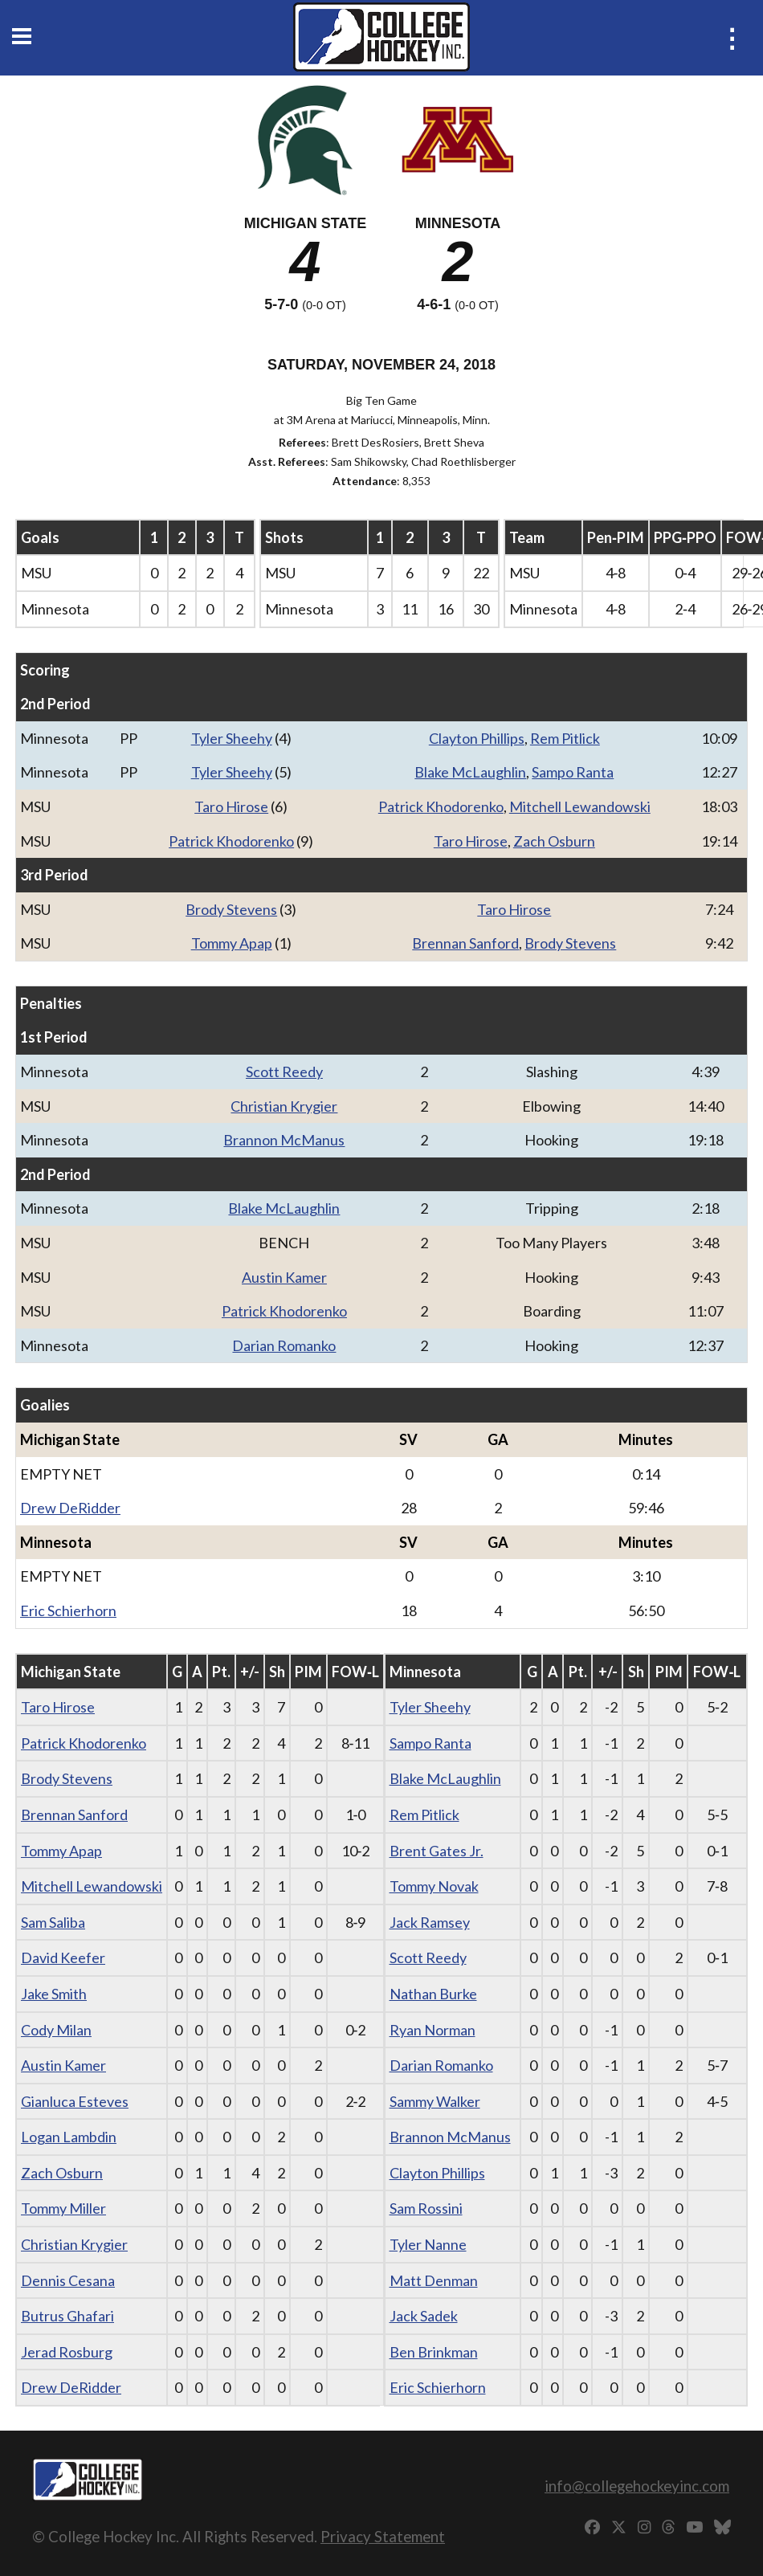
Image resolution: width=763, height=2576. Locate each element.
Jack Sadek (424, 2316)
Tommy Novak (434, 1886)
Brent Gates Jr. (437, 1851)
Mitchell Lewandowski (580, 806)
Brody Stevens (231, 909)
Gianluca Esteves (75, 2101)
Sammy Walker (435, 2101)
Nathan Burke (433, 1993)
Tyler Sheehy (231, 738)
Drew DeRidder (70, 1508)
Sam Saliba (53, 1922)
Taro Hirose (231, 806)
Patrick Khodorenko (441, 806)
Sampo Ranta (573, 772)
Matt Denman (434, 2280)
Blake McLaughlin (470, 772)
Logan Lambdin (68, 2136)
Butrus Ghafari (67, 2316)
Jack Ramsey (430, 1922)
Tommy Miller (63, 2208)
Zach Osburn (554, 841)
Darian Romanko (284, 1345)
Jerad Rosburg (66, 2352)
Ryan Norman (432, 2030)
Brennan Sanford (465, 943)
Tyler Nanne (428, 2244)
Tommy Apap (231, 943)
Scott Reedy (284, 1071)
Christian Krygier (284, 1106)
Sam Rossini (426, 2208)
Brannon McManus (284, 1140)
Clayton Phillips (476, 738)
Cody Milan (56, 2030)
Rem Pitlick (565, 738)
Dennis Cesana (68, 2280)
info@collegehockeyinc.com (637, 2485)
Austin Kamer (284, 1277)
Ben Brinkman (434, 2352)
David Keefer (63, 1957)
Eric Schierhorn (68, 1610)
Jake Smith (54, 1993)
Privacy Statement (382, 2536)
